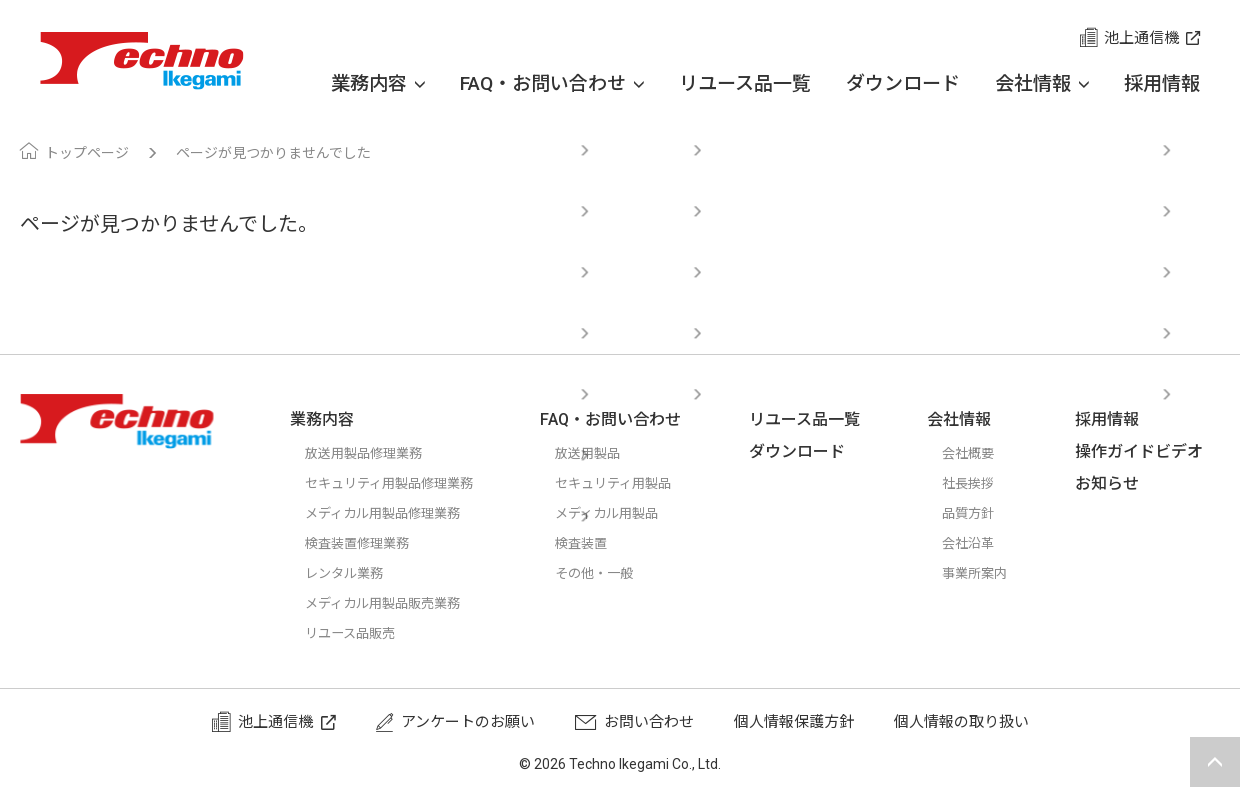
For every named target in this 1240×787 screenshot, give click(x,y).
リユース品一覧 (745, 83)
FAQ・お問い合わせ (552, 84)
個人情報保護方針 (794, 722)
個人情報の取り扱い (961, 722)
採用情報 (1162, 83)
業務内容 (378, 84)
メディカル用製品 (632, 513)
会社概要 (980, 453)
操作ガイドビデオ (1147, 451)
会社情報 (1042, 84)
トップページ (87, 153)
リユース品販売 (357, 633)
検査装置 (603, 543)
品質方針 (980, 513)
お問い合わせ (649, 722)
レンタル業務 (350, 573)
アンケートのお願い (468, 722)
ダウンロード (903, 83)
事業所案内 (987, 573)
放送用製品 (610, 453)
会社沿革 (980, 543)
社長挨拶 (980, 483)
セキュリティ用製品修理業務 (402, 483)
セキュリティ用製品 (640, 483)
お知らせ (1115, 483)
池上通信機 (1141, 38)
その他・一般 (618, 573)
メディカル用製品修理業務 (394, 513)
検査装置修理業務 (365, 543)
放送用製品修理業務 (372, 453)
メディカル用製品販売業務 (394, 603)
